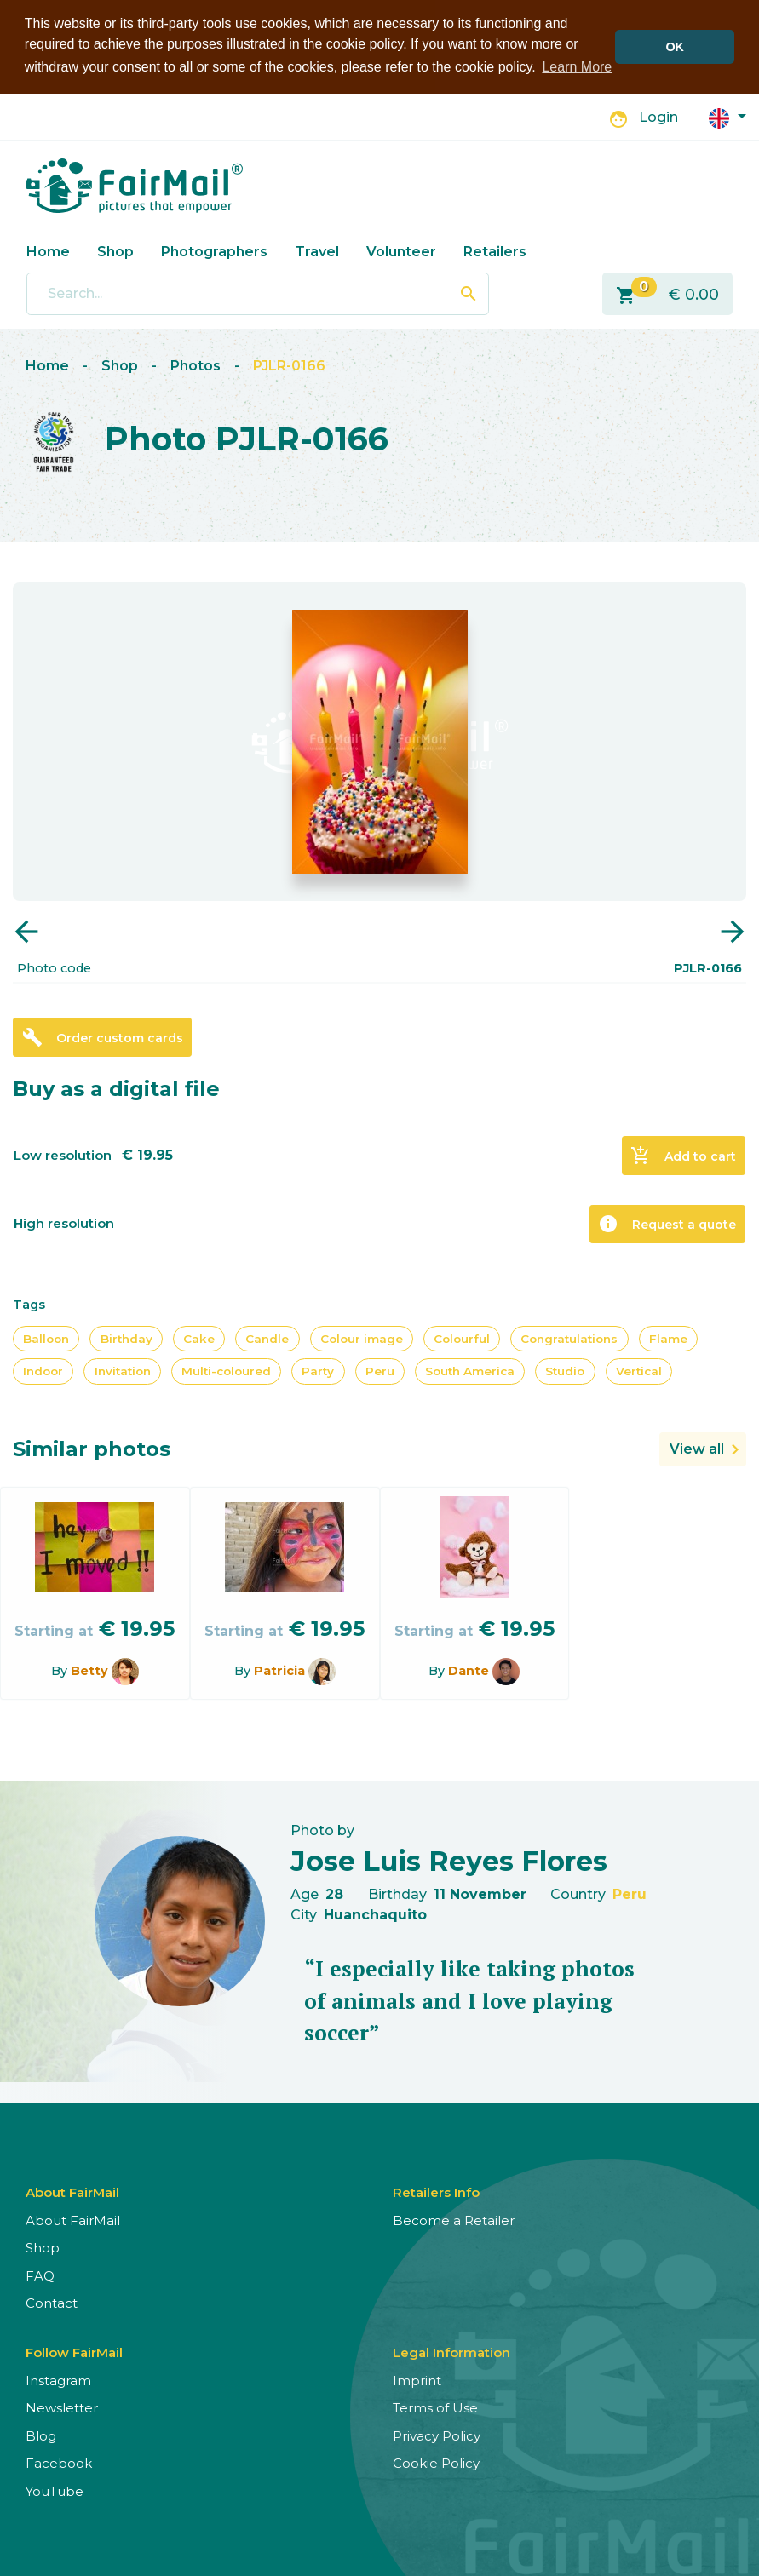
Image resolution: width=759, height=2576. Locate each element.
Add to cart (683, 1155)
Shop (115, 252)
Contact (52, 2303)
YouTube (54, 2491)
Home (48, 252)
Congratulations (569, 1338)
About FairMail (73, 2220)
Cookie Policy (436, 2463)
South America (470, 1371)
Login (658, 117)
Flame (668, 1338)
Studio (564, 1371)
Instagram (58, 2380)
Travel (317, 252)
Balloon (46, 1338)
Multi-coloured (226, 1371)
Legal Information (451, 2352)
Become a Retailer (454, 2220)
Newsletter (62, 2408)
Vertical (639, 1371)
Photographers (214, 252)
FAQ (40, 2276)
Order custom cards (102, 1037)
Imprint (417, 2380)
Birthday (126, 1338)
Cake (199, 1338)
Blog (41, 2436)
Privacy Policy (436, 2436)
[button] (727, 117)
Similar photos (91, 1449)
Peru (379, 1371)
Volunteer (401, 252)
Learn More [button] (577, 67)
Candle (267, 1338)
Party (318, 1371)
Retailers (494, 252)
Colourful (462, 1338)
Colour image (361, 1338)
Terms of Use (435, 2408)
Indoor (43, 1371)
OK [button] (674, 47)
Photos (195, 366)
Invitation (123, 1371)
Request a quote (667, 1223)
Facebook (59, 2463)
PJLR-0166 (289, 366)
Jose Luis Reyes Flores (448, 1861)
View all (697, 1449)
